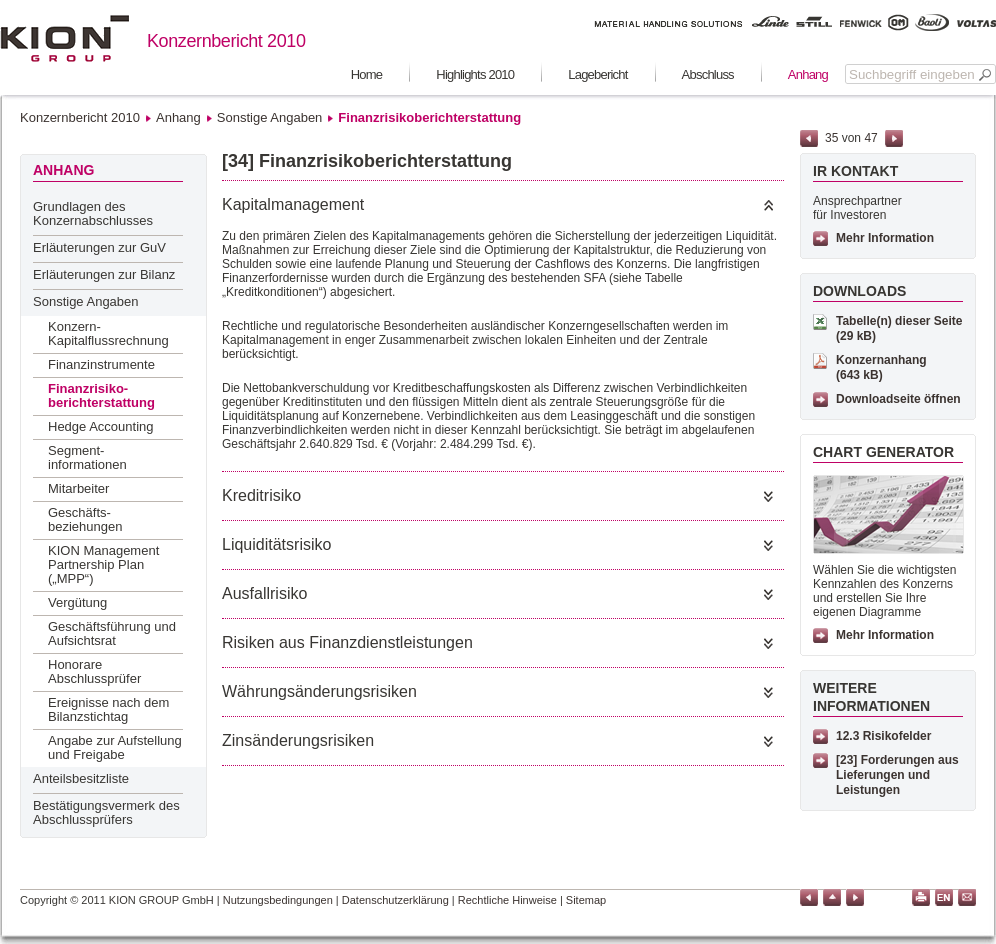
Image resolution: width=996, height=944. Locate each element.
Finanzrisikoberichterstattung (429, 117)
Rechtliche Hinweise (507, 900)
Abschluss (708, 74)
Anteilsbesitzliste (81, 778)
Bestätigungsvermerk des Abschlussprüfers (106, 812)
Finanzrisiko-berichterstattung (101, 395)
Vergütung (77, 602)
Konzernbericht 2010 (80, 117)
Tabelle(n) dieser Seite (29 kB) (899, 328)
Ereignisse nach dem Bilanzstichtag (108, 709)
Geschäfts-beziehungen (85, 519)
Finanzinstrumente (101, 364)
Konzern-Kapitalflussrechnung (108, 333)
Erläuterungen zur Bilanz (104, 274)
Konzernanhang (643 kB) (881, 367)
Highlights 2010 (475, 74)
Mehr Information (885, 238)
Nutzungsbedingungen (278, 900)
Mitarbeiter (78, 488)
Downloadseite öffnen (898, 399)
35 (831, 138)
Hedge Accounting (101, 426)
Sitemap (586, 900)
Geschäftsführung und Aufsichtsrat (112, 633)
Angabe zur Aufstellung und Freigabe (115, 747)
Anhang (808, 74)
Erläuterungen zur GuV (99, 247)
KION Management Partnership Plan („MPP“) (103, 564)
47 (870, 138)
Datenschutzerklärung (395, 900)
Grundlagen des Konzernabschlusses (93, 213)
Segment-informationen (87, 457)
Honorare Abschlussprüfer (94, 671)
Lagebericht (597, 74)
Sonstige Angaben (270, 117)
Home (367, 74)
